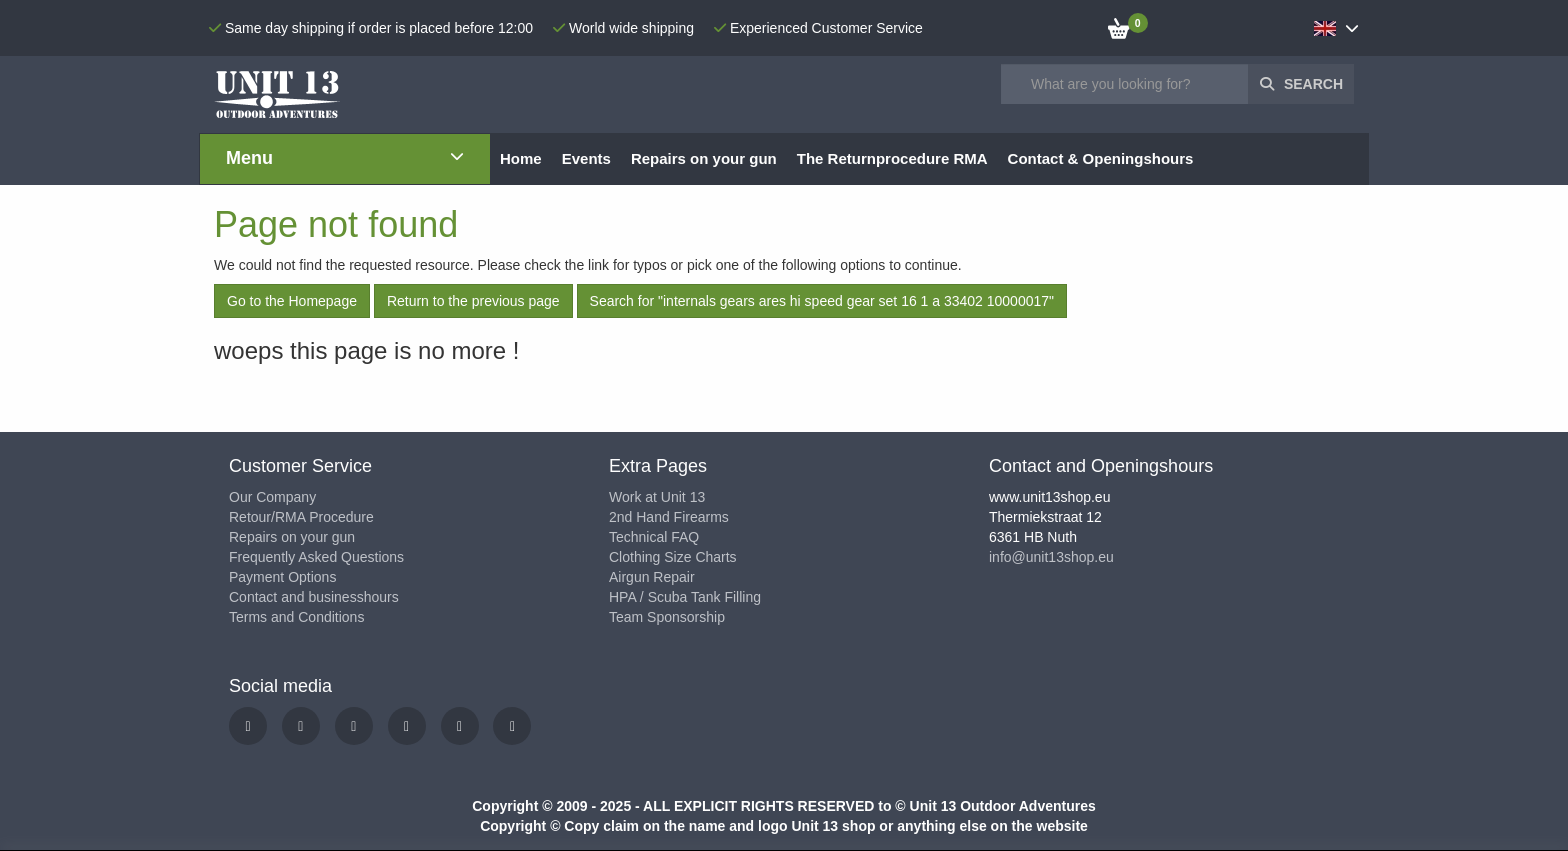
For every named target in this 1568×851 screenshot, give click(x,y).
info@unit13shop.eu (1051, 557)
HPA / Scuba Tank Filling (685, 597)
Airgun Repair (652, 577)
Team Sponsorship (667, 617)
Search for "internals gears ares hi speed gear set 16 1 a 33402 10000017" (822, 301)
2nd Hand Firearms (669, 517)
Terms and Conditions (296, 617)
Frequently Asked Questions (316, 557)
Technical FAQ (654, 537)
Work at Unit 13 (657, 497)
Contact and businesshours (314, 597)
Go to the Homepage (292, 301)
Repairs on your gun (292, 537)
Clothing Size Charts (673, 557)
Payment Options (282, 577)
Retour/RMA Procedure (301, 517)
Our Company (272, 497)
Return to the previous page (473, 301)
